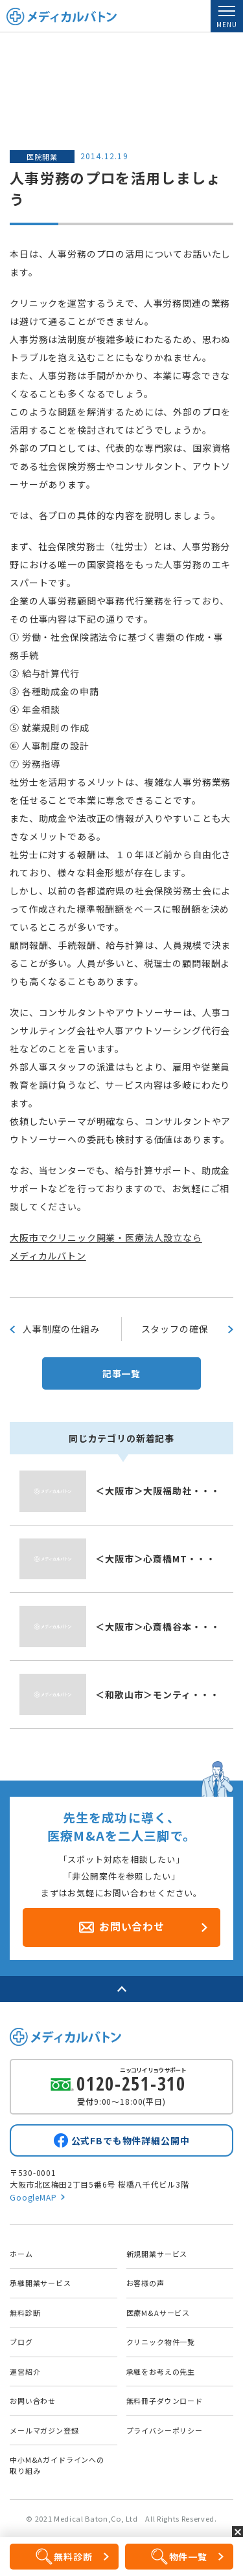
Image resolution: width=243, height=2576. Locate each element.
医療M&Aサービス (158, 2312)
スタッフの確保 (175, 1328)
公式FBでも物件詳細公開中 (130, 2140)
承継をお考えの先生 (161, 2371)
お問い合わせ (33, 2400)
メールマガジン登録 (44, 2430)
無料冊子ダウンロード (164, 2400)
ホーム (21, 2253)
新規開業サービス (157, 2253)
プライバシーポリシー (164, 2430)
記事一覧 (121, 1373)
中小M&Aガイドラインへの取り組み (57, 2465)
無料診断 (25, 2312)
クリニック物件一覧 (161, 2342)
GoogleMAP (33, 2197)
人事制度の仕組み (61, 1328)
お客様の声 (145, 2283)
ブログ (21, 2342)
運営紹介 (25, 2371)
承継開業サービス (40, 2283)
